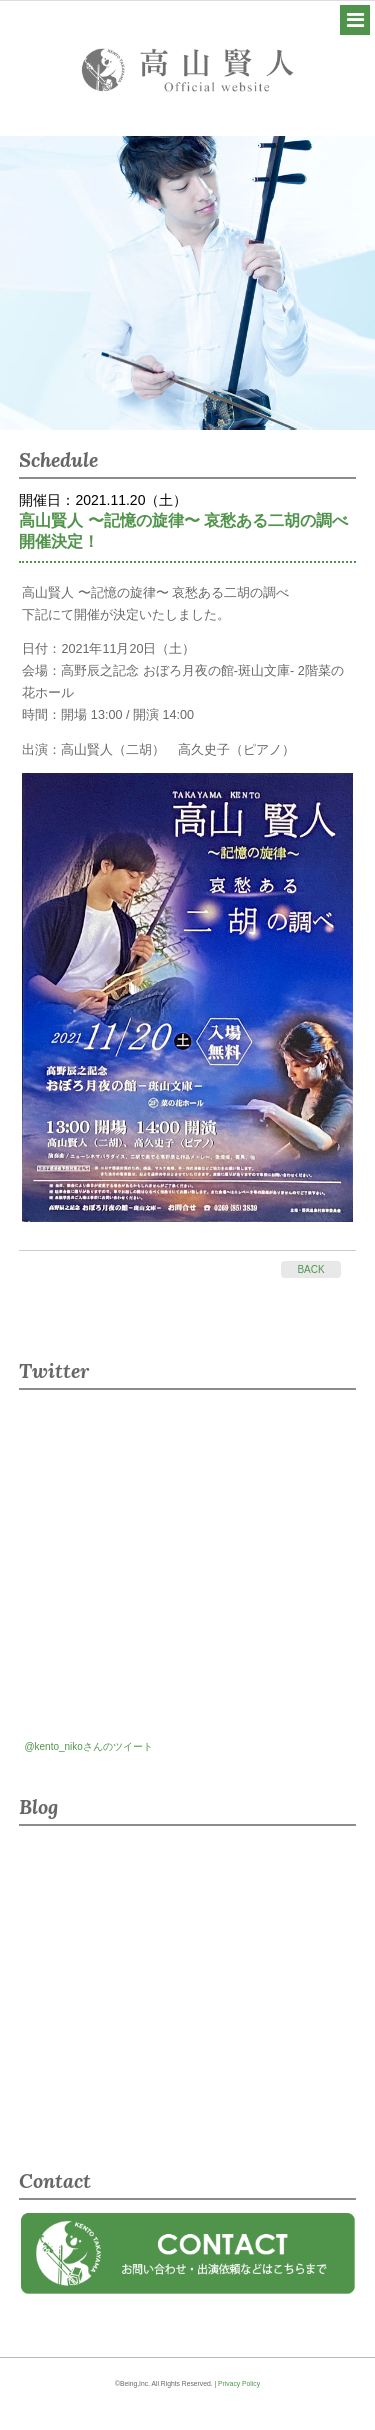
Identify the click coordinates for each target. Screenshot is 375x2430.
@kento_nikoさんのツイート (88, 1746)
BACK (310, 1269)
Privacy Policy (239, 2383)
